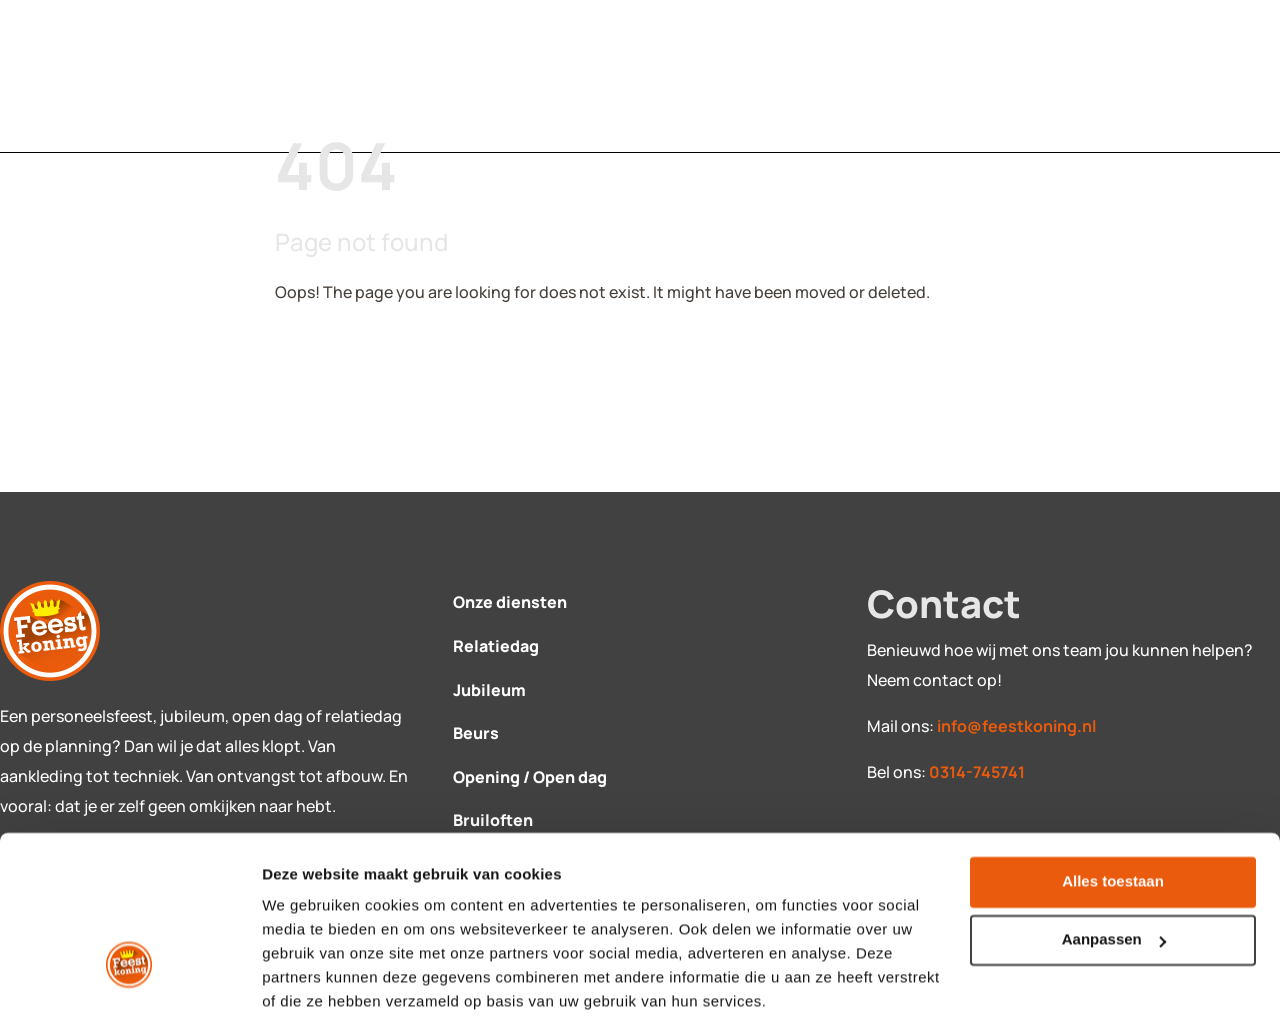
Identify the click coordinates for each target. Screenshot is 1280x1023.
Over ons (709, 76)
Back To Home (357, 354)
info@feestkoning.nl (1016, 726)
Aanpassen (1114, 866)
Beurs (476, 733)
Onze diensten (510, 602)
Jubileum (489, 690)
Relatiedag (496, 646)
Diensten (348, 76)
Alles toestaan (1113, 808)
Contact (529, 76)
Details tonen (309, 983)
